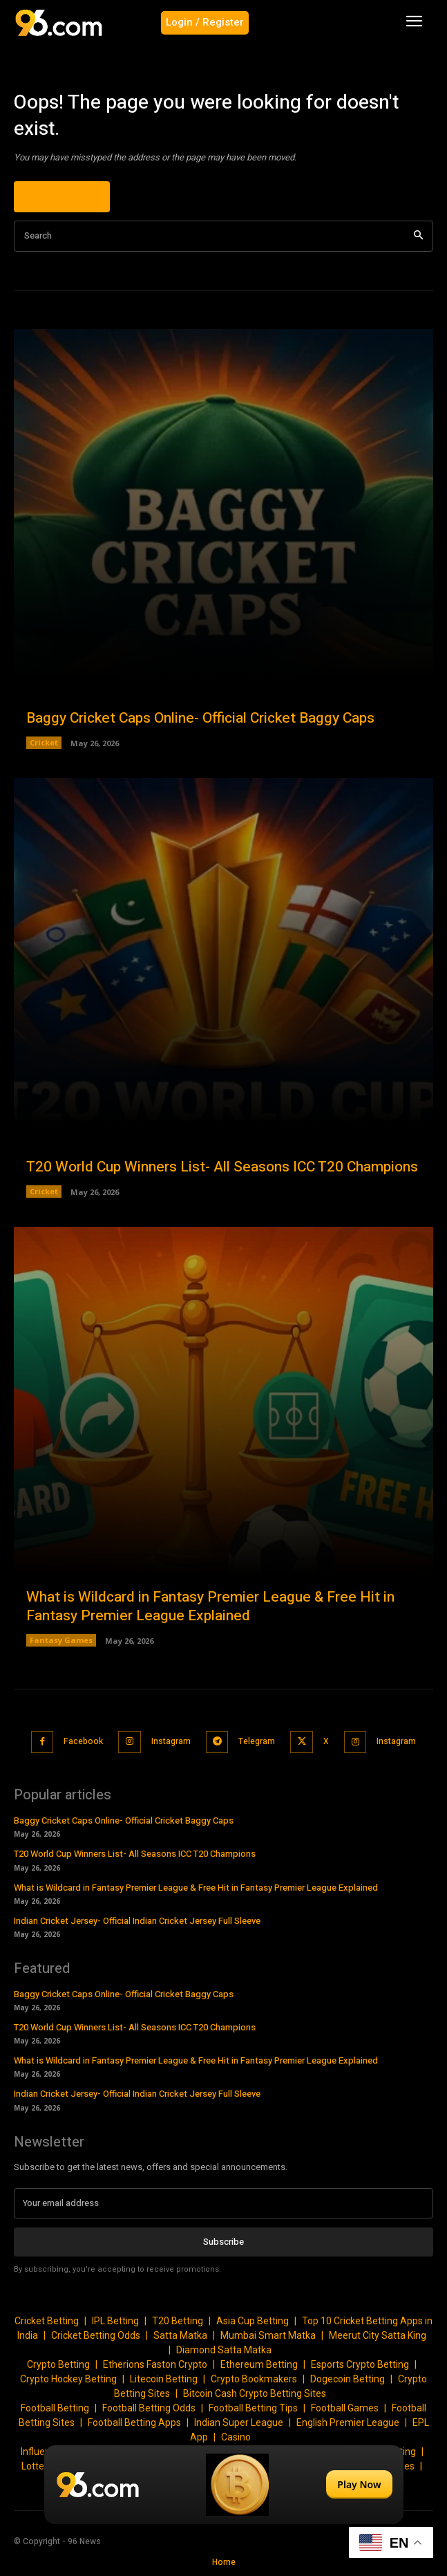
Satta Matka (180, 2335)
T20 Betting (177, 2320)
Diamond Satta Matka (224, 2349)
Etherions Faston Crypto (155, 2364)
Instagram (171, 1741)
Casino (236, 2437)
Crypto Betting (58, 2364)
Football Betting (55, 2407)
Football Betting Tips (253, 2407)
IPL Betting (115, 2320)
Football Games (345, 2407)
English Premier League (347, 2422)
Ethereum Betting (259, 2364)
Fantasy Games (61, 1640)
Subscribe (223, 2241)
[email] (223, 2203)
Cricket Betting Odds (95, 2335)
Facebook (83, 1741)
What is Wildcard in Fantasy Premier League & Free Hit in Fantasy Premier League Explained (210, 1606)
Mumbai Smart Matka (268, 2335)
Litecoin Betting (164, 2378)
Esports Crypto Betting (360, 2364)
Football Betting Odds (149, 2407)
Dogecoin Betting (347, 2378)
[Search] (418, 236)
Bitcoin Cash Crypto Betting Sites (254, 2393)
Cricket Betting (47, 2320)
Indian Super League (238, 2422)
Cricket (44, 742)
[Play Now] (223, 2484)
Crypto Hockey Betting (68, 2378)
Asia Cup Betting (252, 2320)
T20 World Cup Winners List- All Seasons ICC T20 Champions (222, 1167)
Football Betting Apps (134, 2422)
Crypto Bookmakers (254, 2378)
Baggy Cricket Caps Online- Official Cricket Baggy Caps (200, 718)
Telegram (256, 1741)
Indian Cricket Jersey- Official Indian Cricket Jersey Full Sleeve (137, 1920)
